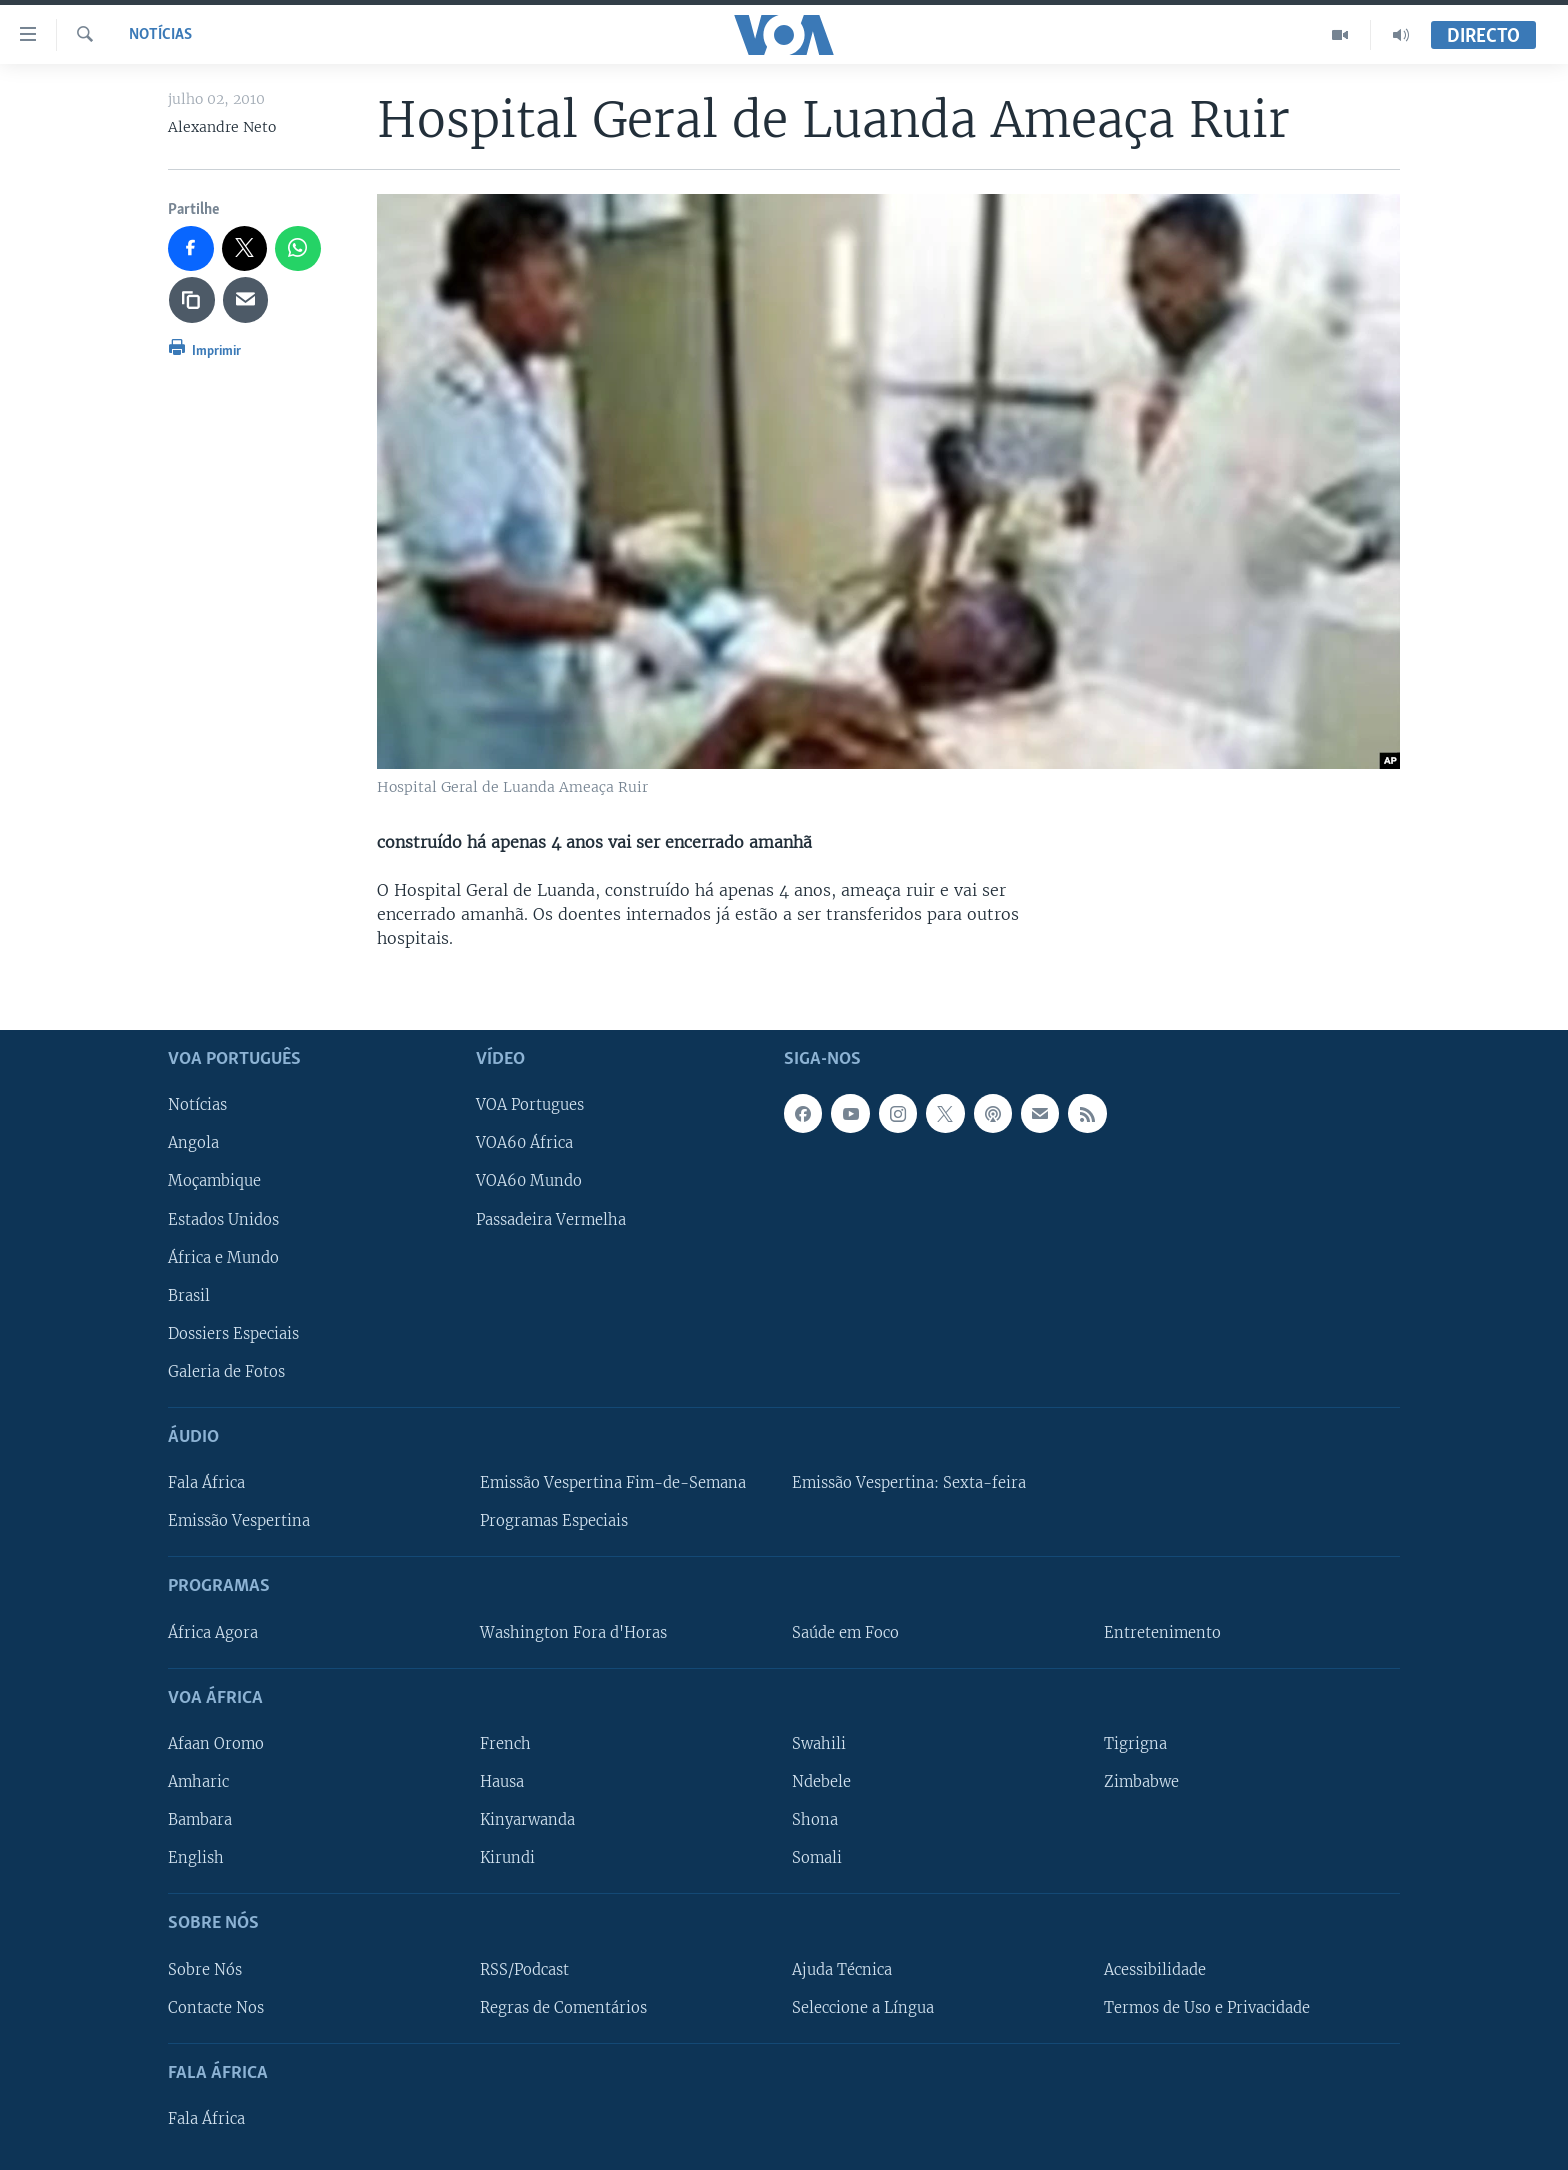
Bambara (200, 1820)
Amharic (198, 1782)
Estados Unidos (223, 1220)
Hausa (502, 1782)
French (505, 1744)
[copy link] (192, 300)
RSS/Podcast (524, 1970)
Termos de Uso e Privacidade (1207, 2008)
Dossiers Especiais (233, 1334)
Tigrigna (1135, 1744)
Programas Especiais (554, 1521)
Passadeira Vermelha (551, 1220)
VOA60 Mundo (529, 1181)
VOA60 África (524, 1143)
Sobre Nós (205, 1970)
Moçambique (214, 1181)
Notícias (160, 35)
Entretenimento (1162, 1633)
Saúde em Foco (845, 1633)
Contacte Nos (216, 2008)
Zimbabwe (1141, 1782)
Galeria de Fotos (226, 1372)
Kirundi (507, 1858)
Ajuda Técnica (842, 1970)
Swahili (819, 1744)
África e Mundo (223, 1258)
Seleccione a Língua (863, 2008)
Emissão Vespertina (239, 1521)
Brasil (189, 1296)
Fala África (206, 1483)
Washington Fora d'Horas (573, 1633)
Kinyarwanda (527, 1820)
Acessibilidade (1155, 1970)
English (196, 1858)
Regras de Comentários (563, 2008)
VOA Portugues (530, 1105)
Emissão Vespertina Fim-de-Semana (613, 1483)
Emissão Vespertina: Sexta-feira (909, 1483)
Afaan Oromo (216, 1744)
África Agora (213, 1633)
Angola (193, 1143)
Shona (815, 1820)
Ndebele (821, 1782)
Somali (817, 1858)
